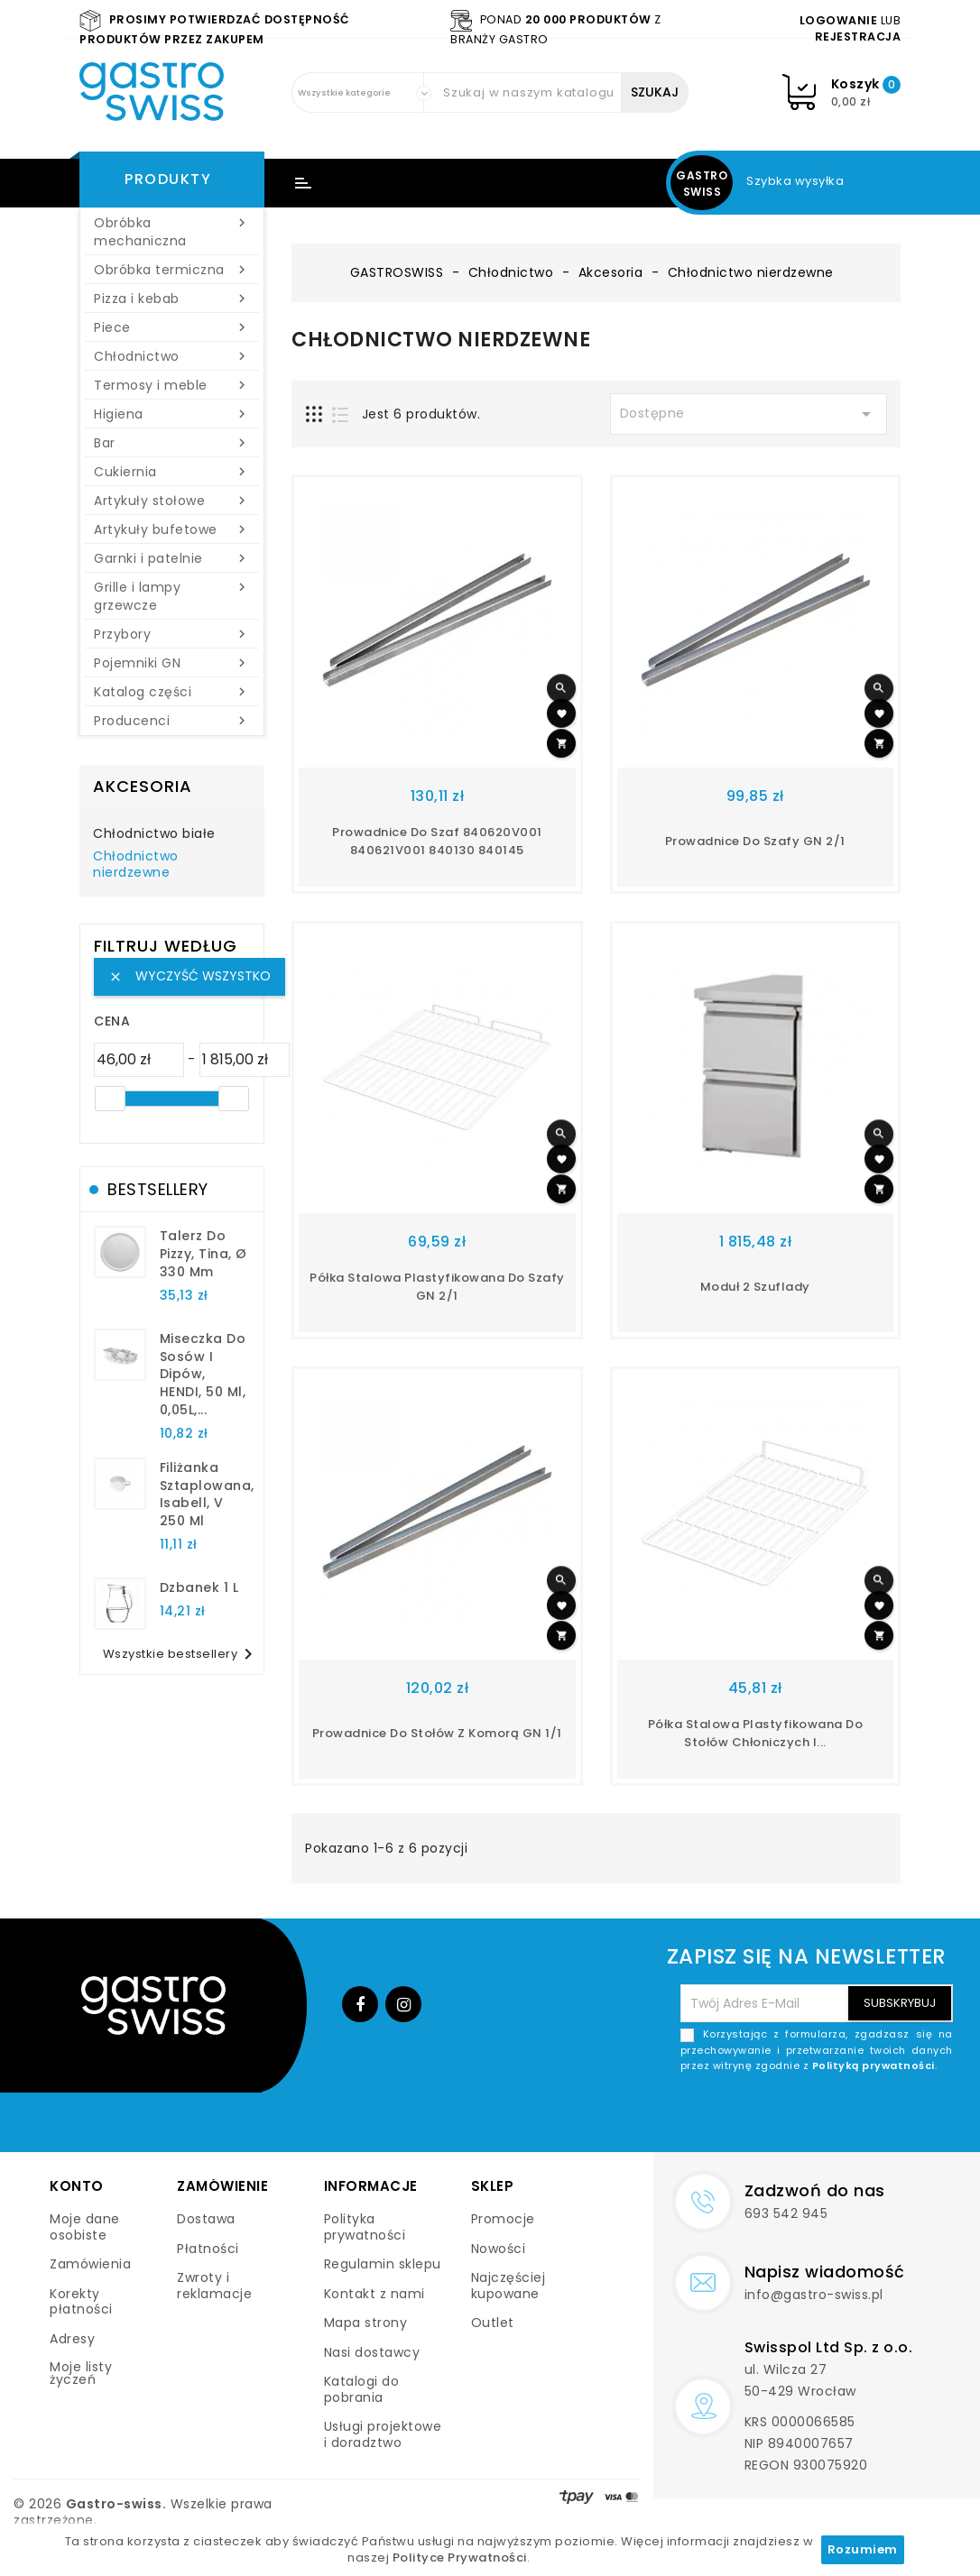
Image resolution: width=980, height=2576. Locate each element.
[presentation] (816, 2117)
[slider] (110, 1098)
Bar (172, 443)
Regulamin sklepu (382, 2264)
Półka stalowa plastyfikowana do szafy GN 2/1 (437, 1286)
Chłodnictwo (172, 356)
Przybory (172, 634)
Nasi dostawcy (372, 2352)
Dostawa (206, 2219)
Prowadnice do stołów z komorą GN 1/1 (437, 1733)
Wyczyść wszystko (189, 976)
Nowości (498, 2249)
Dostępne (749, 414)
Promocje (503, 2219)
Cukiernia (172, 472)
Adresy (72, 2339)
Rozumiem (862, 2549)
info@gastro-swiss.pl (813, 2295)
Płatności (208, 2249)
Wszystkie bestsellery (181, 1654)
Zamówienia (90, 2264)
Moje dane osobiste (85, 2227)
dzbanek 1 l (199, 1587)
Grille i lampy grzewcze (172, 596)
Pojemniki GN (172, 663)
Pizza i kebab (172, 299)
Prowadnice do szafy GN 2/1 (755, 841)
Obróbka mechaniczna (172, 232)
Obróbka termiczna (172, 270)
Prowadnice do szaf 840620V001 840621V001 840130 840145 (437, 841)
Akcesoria (142, 786)
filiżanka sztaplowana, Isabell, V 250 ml (207, 1494)
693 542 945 (786, 2213)
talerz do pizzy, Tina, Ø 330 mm (203, 1254)
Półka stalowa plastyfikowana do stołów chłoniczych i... (756, 1733)
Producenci (172, 721)
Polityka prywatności (365, 2227)
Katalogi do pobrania (362, 2389)
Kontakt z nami (374, 2294)
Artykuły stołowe (172, 501)
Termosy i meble (172, 385)
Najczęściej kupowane (508, 2285)
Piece (172, 327)
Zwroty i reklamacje (214, 2285)
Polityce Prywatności (460, 2557)
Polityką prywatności (873, 2065)
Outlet (492, 2323)
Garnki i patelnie (172, 558)
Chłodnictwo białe (154, 834)
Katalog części (172, 692)
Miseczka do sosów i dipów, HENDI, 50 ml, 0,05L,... (203, 1374)
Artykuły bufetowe (172, 529)
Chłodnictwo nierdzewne (136, 865)
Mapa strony (366, 2323)
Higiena (172, 414)
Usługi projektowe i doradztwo (383, 2434)
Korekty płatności (81, 2302)
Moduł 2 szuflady (755, 1286)
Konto (77, 2185)
